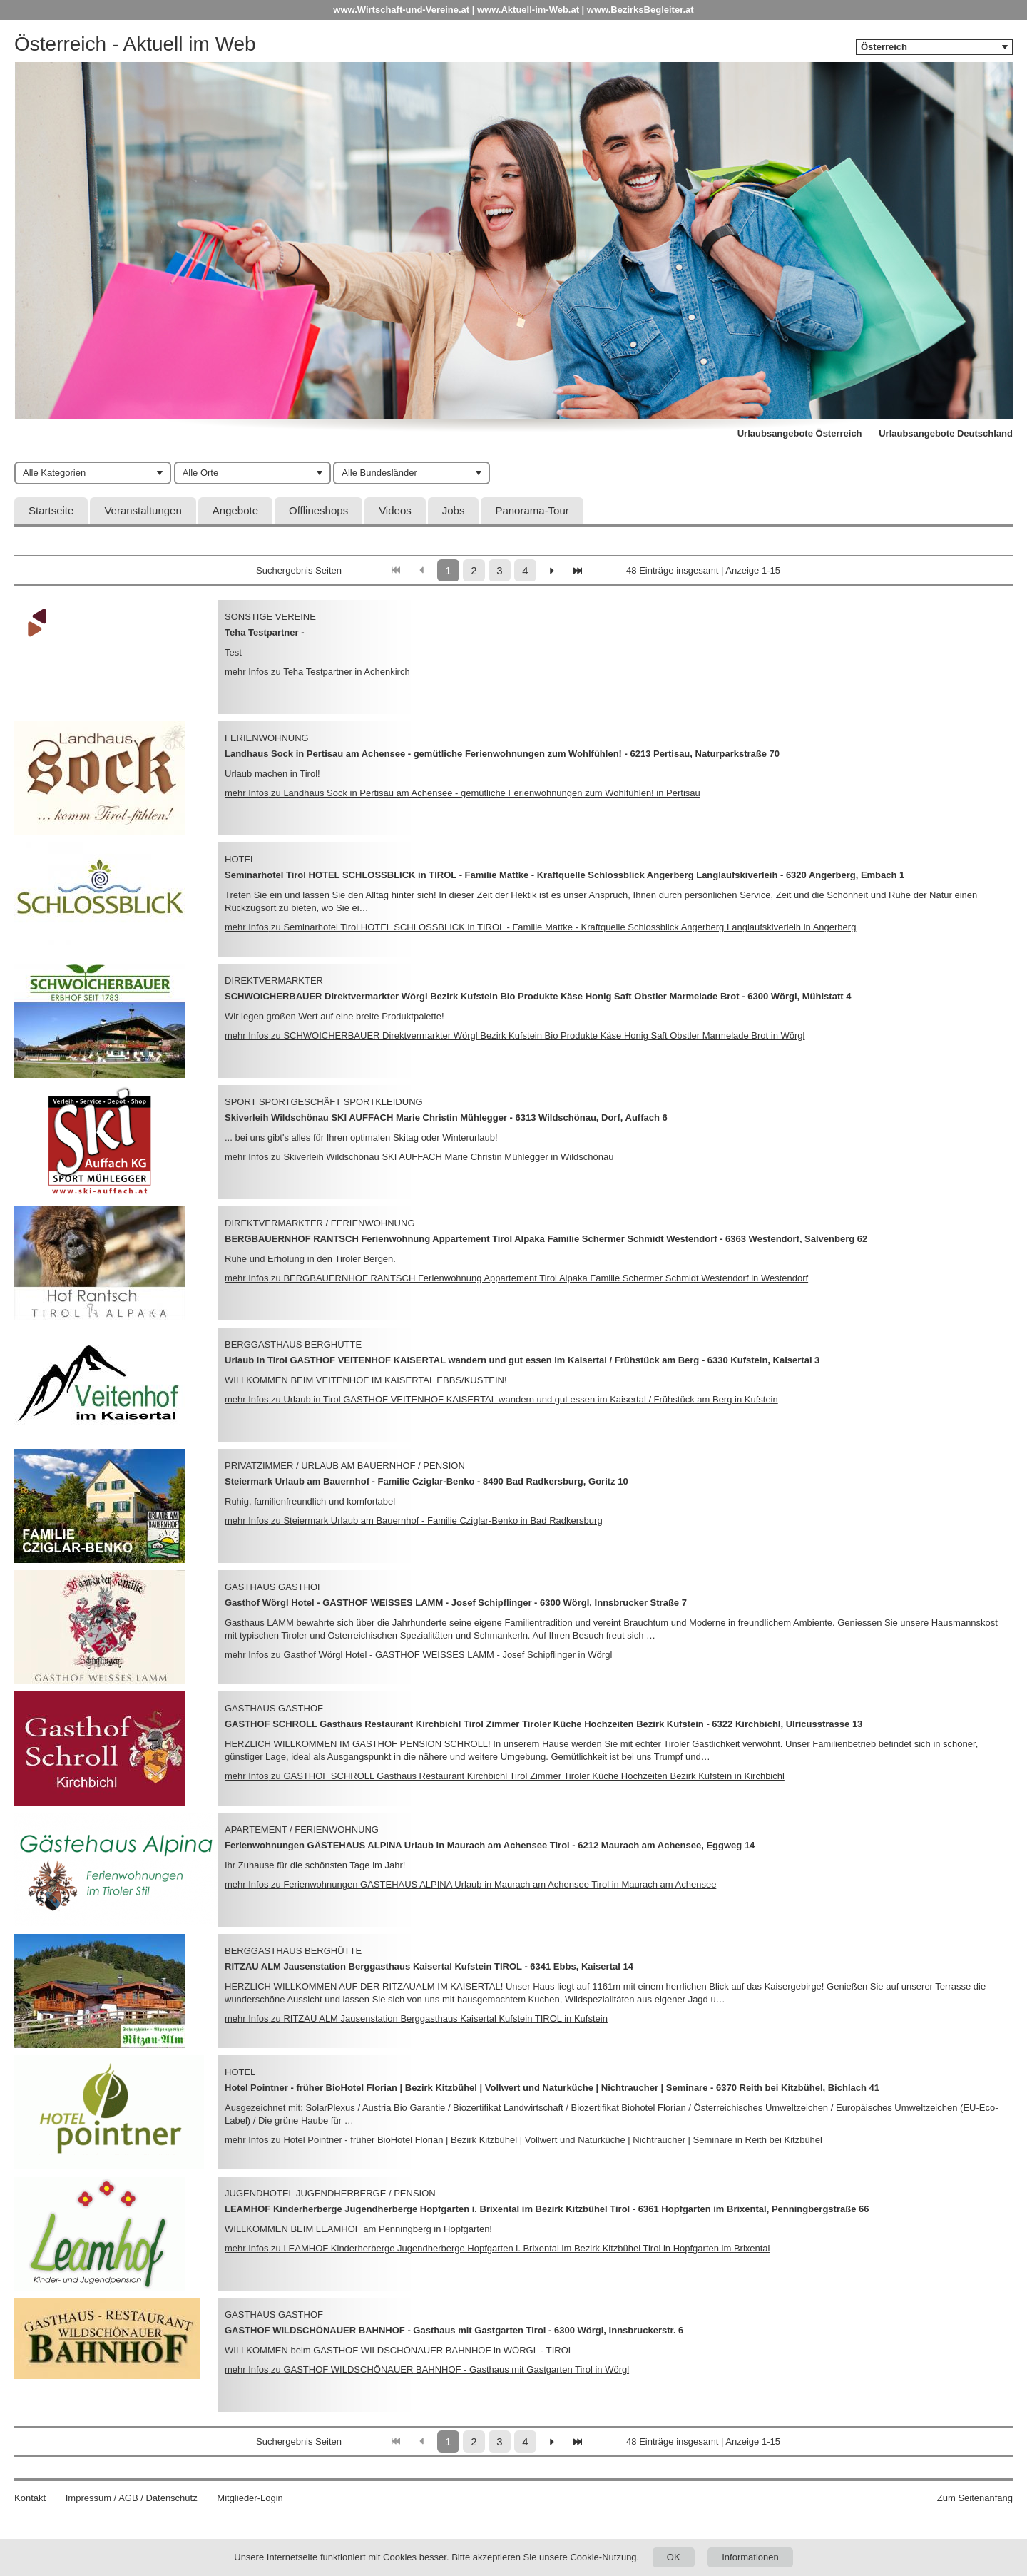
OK (673, 2557)
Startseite (51, 510)
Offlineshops (318, 510)
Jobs (453, 510)
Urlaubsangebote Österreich (799, 433)
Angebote (235, 510)
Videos (395, 510)
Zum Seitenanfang (975, 2498)
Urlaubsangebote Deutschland (946, 433)
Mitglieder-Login (250, 2498)
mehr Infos (317, 671)
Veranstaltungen (142, 510)
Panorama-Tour (531, 510)
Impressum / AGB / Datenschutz (132, 2498)
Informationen (750, 2557)
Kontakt (30, 2498)
